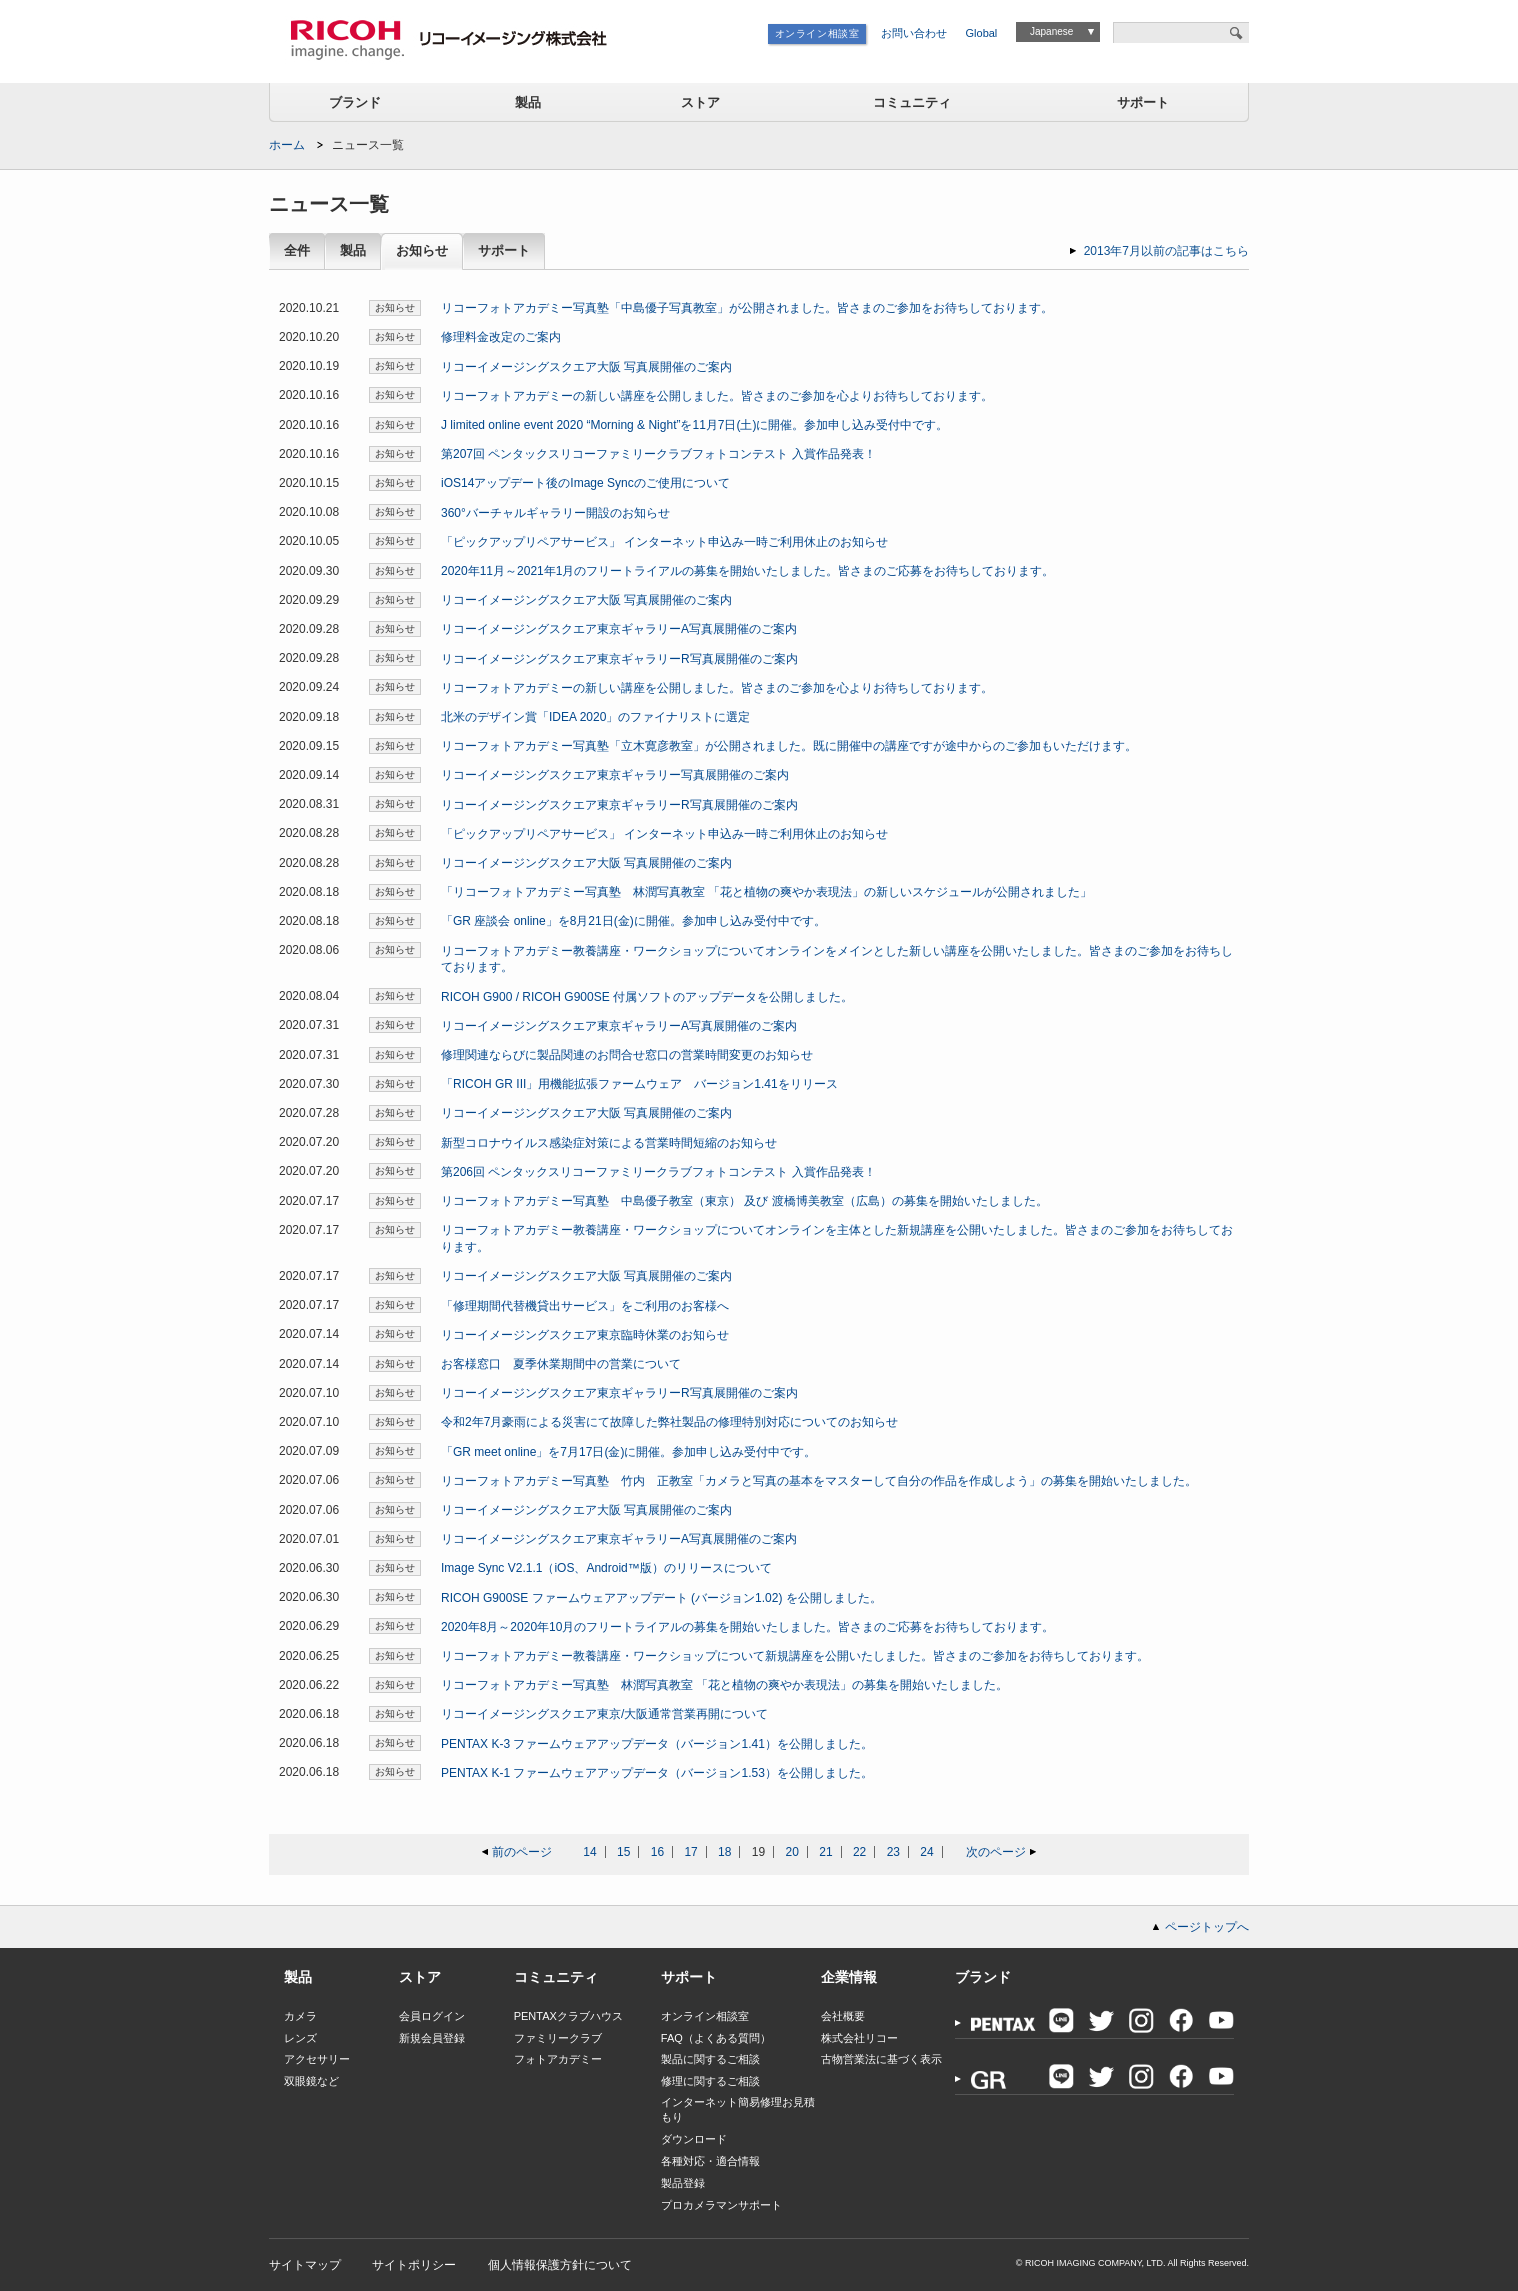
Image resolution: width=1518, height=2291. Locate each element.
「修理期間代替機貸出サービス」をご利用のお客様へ (585, 1306)
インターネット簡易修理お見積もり (738, 2109)
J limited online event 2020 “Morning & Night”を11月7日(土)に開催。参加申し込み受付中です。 (694, 425)
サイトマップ (305, 2265)
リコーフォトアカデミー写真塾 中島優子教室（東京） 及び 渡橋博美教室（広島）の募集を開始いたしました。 (744, 1201)
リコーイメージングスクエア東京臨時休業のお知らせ (585, 1335)
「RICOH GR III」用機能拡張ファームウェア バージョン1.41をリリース (639, 1084)
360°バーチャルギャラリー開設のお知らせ (555, 513)
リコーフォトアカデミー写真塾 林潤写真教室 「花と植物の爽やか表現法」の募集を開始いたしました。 (724, 1685)
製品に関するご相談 (710, 2059)
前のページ (522, 1852)
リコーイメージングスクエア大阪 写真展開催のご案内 (586, 367)
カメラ (300, 2016)
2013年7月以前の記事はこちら (1166, 251)
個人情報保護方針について (560, 2265)
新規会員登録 (432, 2038)
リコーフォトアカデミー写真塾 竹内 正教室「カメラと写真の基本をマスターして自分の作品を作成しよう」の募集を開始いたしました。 (819, 1481)
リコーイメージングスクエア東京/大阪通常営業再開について (604, 1714)
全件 (297, 251)
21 (825, 1852)
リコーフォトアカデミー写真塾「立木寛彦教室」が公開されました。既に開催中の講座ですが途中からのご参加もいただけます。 (789, 746)
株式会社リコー (859, 2038)
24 (926, 1852)
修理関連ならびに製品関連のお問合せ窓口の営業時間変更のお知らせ (627, 1055)
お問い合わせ (914, 33)
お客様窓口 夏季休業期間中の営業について (561, 1364)
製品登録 (683, 2183)
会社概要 (843, 2016)
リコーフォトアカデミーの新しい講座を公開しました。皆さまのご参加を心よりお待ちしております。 (717, 396)
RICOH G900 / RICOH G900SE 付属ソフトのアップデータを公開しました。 (647, 997)
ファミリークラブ (558, 2038)
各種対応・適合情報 (710, 2161)
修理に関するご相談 (710, 2081)
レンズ (300, 2038)
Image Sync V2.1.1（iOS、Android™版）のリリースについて (606, 1568)
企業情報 (849, 1977)
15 (623, 1852)
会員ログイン (432, 2016)
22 (859, 1852)
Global (982, 33)
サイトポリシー (414, 2265)
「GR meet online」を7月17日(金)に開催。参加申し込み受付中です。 (628, 1452)
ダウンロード (694, 2139)
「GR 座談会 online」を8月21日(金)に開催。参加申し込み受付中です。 (633, 921)
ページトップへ (1207, 1927)
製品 (528, 102)
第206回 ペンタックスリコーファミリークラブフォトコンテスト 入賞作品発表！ (658, 1172)
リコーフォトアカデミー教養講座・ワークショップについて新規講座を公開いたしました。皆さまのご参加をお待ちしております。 (795, 1656)
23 (893, 1852)
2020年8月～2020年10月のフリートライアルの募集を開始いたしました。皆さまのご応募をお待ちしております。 (747, 1627)
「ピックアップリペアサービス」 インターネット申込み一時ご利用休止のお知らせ (664, 542)
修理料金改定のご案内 (501, 337)
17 (690, 1852)
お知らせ (422, 251)
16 (657, 1852)
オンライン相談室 (817, 33)
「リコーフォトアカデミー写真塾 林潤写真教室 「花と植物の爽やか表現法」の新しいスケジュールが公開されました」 (766, 892)
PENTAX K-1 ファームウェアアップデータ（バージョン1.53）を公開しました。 (657, 1773)
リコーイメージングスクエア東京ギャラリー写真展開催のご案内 (615, 775)
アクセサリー (317, 2059)
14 (589, 1852)
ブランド (355, 102)
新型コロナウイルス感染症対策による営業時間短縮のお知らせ (609, 1143)
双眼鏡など (311, 2081)
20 (792, 1852)
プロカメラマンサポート (721, 2205)
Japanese (1051, 31)
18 (724, 1852)
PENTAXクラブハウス (568, 2016)
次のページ (996, 1852)
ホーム (287, 145)
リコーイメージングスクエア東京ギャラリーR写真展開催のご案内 (619, 659)
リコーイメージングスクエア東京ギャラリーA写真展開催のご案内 (619, 629)
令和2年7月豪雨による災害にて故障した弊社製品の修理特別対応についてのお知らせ (669, 1422)
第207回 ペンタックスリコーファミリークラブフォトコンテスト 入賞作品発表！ (658, 454)
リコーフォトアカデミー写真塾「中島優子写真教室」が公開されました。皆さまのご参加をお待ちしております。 (747, 308)
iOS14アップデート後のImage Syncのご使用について (585, 483)
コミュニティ (912, 102)
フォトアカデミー (558, 2059)
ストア (700, 102)
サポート (1143, 102)
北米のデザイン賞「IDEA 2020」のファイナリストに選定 (595, 717)
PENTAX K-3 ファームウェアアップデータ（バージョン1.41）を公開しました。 (657, 1744)
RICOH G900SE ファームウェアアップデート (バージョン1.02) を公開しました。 (661, 1598)
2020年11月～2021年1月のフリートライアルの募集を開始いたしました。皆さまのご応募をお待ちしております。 (747, 571)
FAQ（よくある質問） (716, 2038)
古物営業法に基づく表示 (881, 2059)
